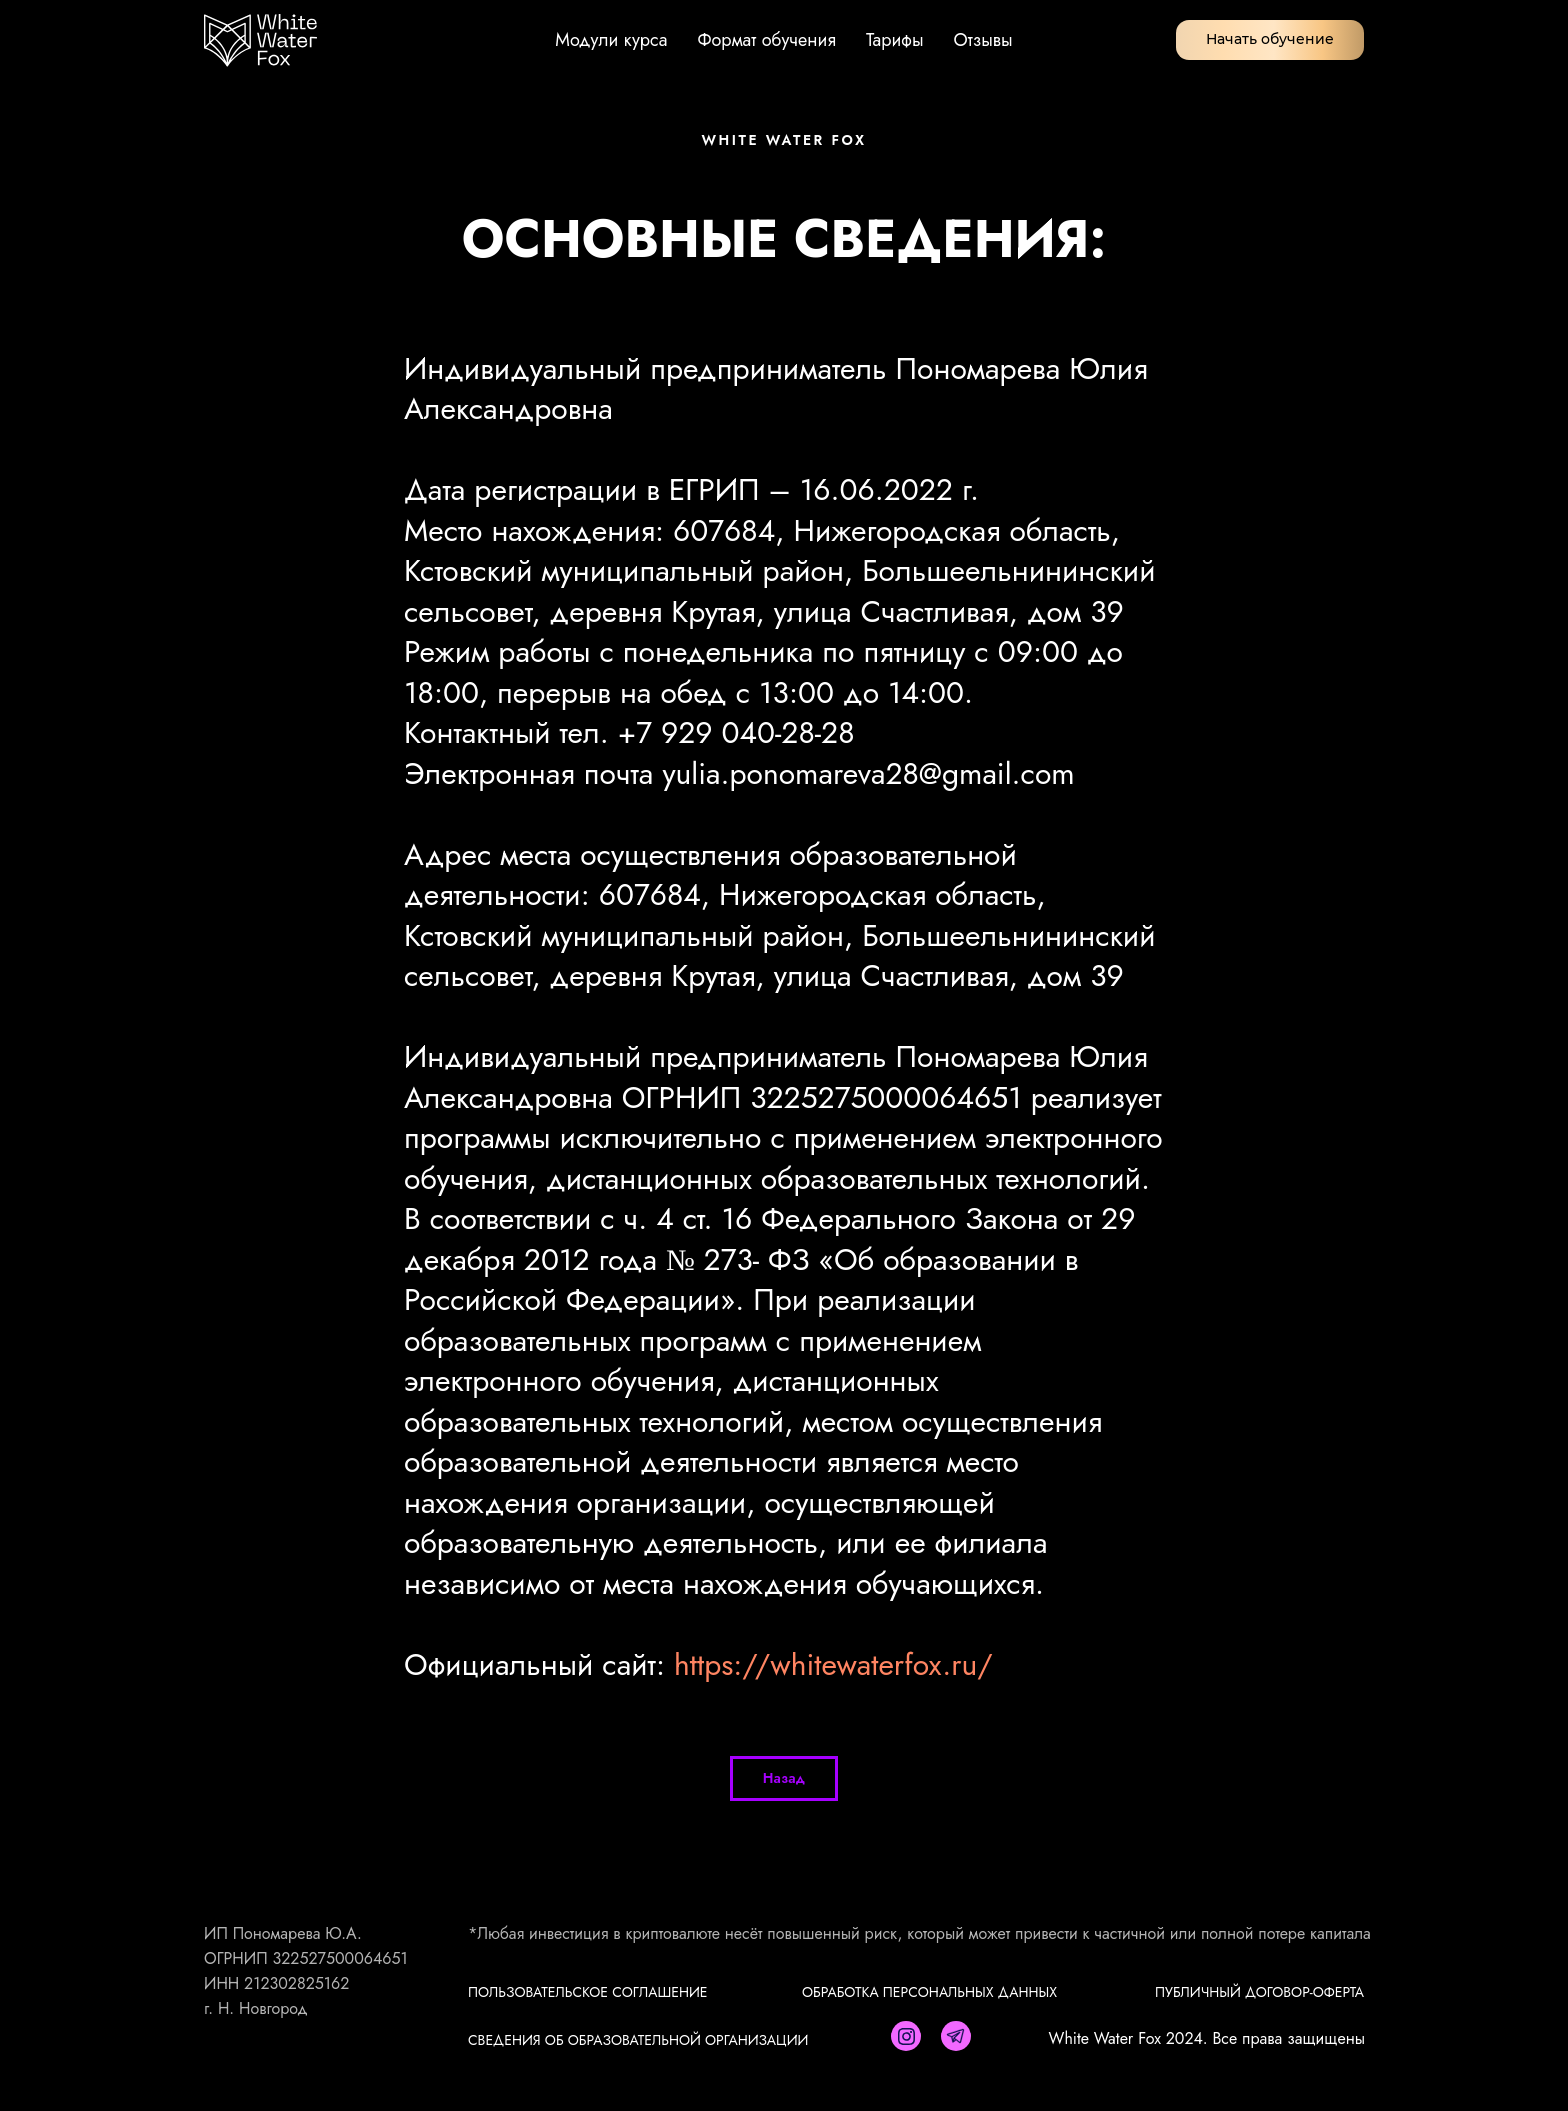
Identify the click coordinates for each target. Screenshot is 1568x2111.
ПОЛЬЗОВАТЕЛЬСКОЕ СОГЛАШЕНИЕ (587, 1992)
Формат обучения (766, 40)
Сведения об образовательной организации (638, 2040)
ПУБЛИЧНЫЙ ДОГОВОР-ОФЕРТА (1259, 1992)
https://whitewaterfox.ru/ (833, 1664)
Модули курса (611, 40)
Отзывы (983, 40)
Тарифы (895, 40)
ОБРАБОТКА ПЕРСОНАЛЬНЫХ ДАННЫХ (929, 1992)
